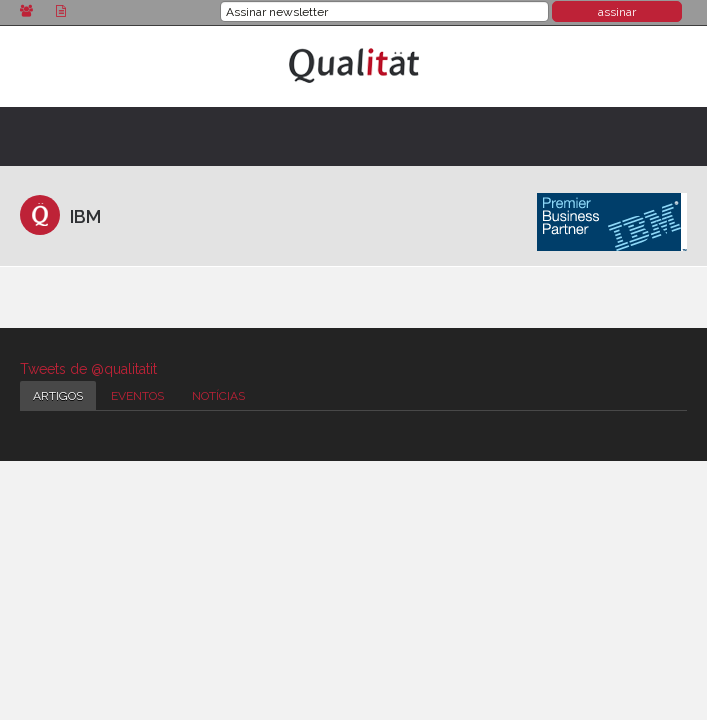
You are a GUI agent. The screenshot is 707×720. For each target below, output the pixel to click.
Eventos (137, 396)
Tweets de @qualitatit (88, 369)
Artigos (58, 396)
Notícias (218, 396)
